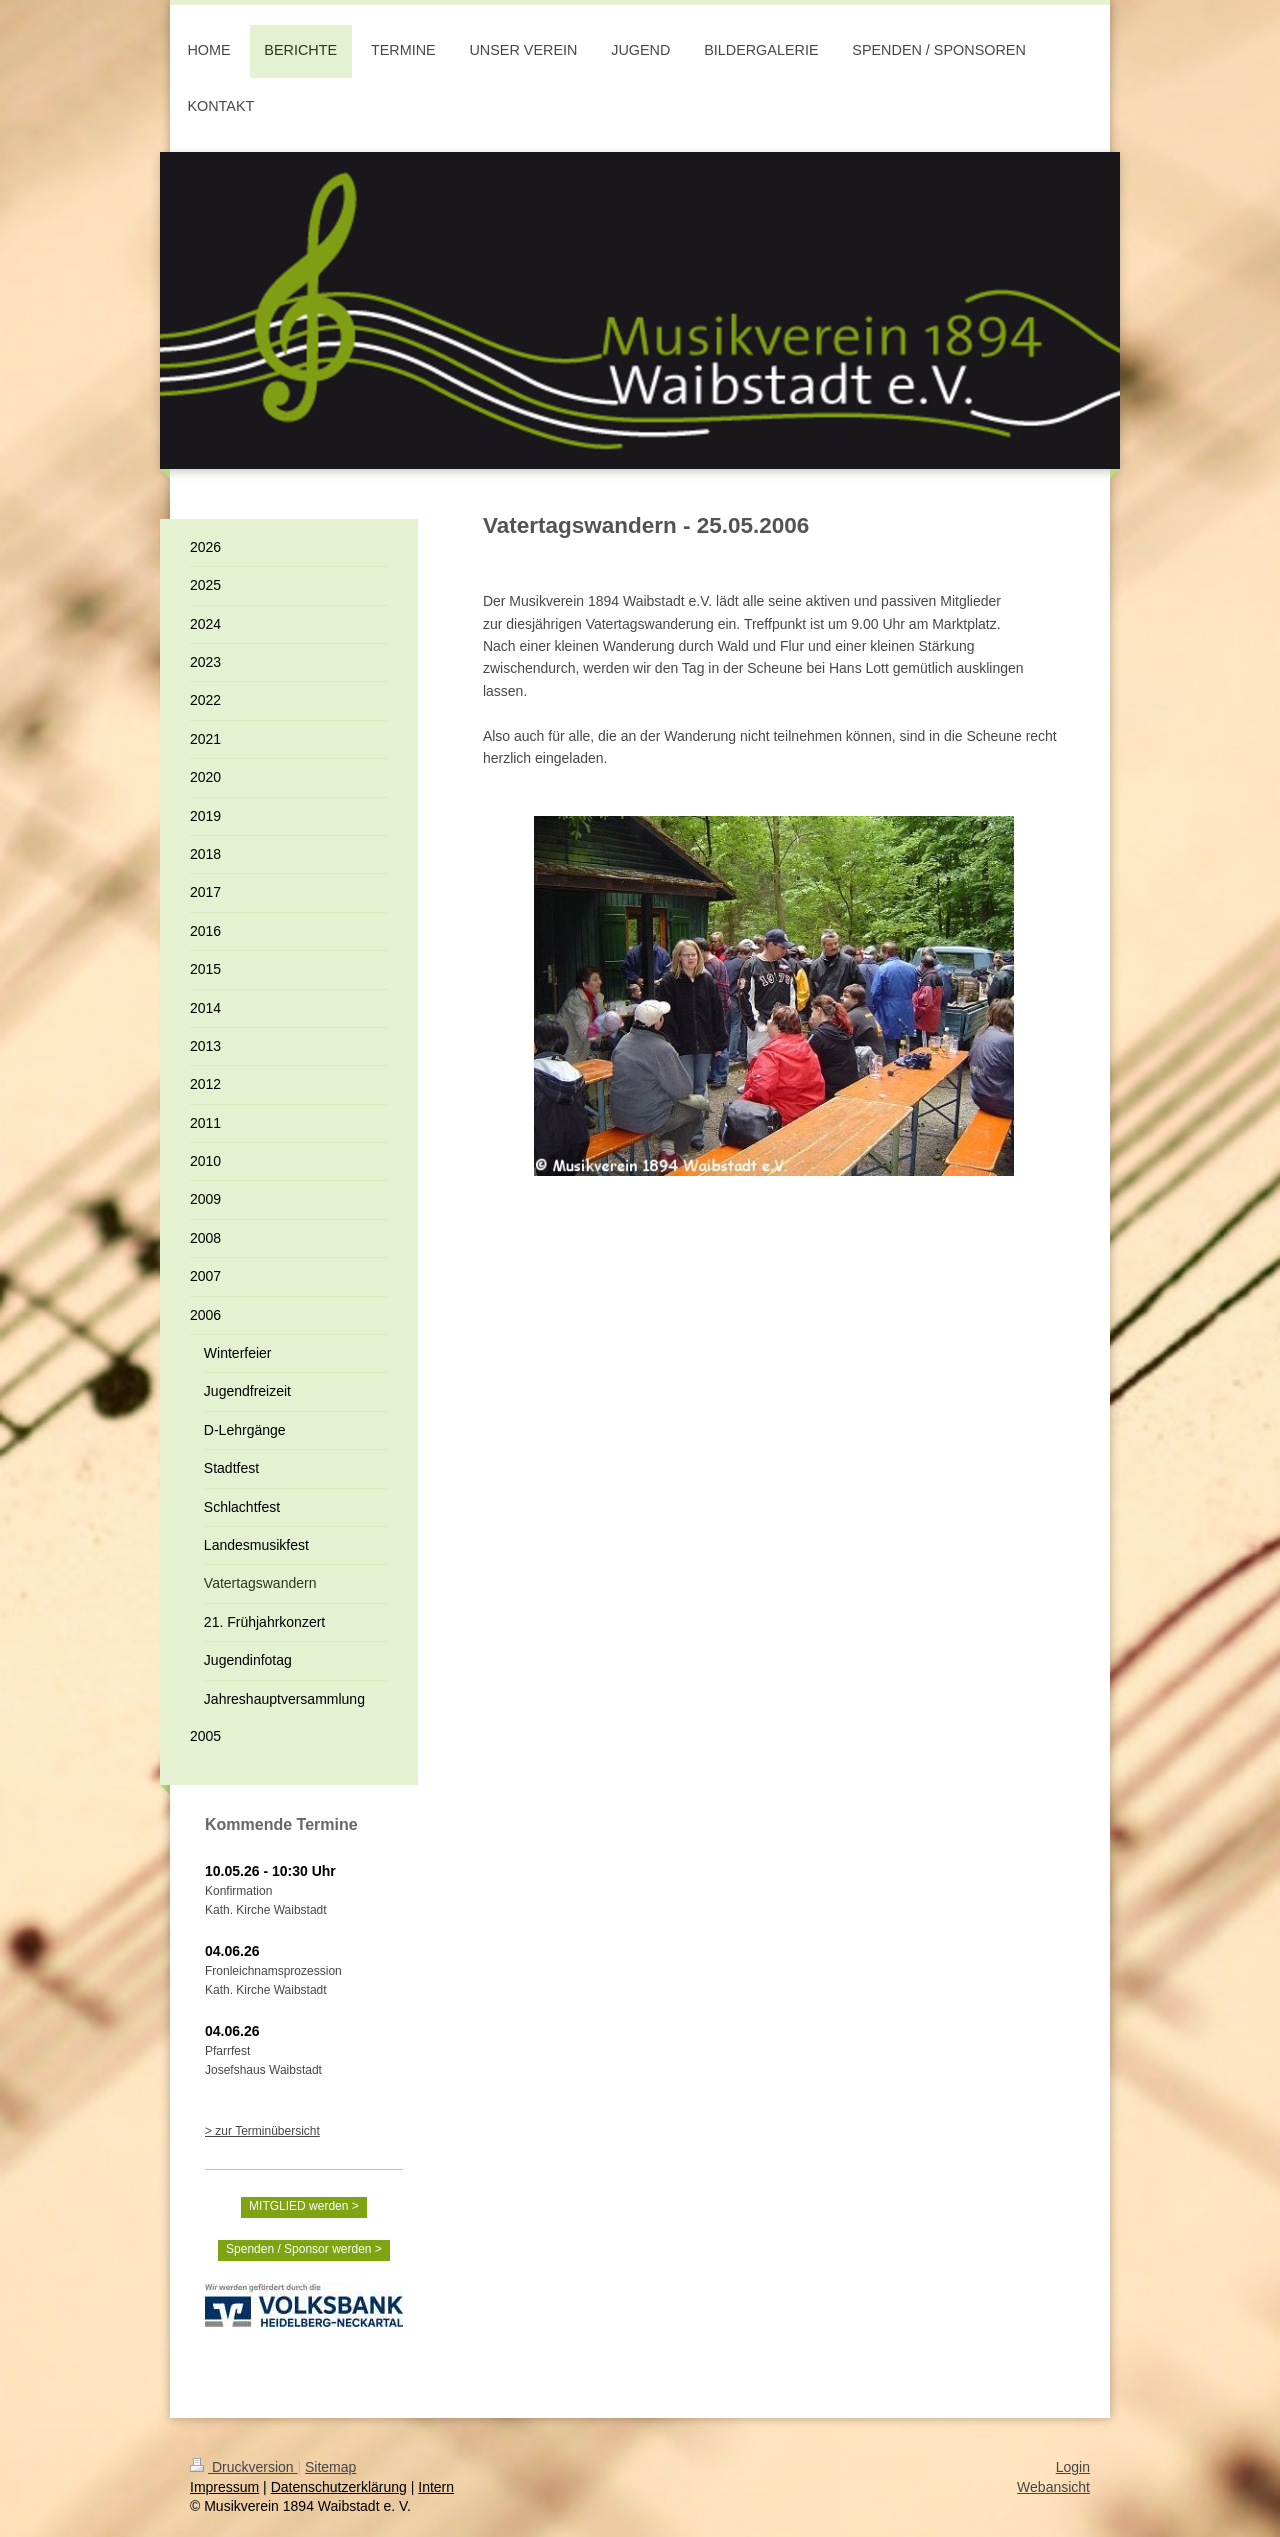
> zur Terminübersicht (262, 2131)
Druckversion (243, 2467)
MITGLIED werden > (304, 2206)
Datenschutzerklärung (339, 2487)
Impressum (224, 2487)
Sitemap (330, 2467)
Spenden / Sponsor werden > (304, 2249)
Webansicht (1053, 2487)
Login (1073, 2467)
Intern (436, 2487)
